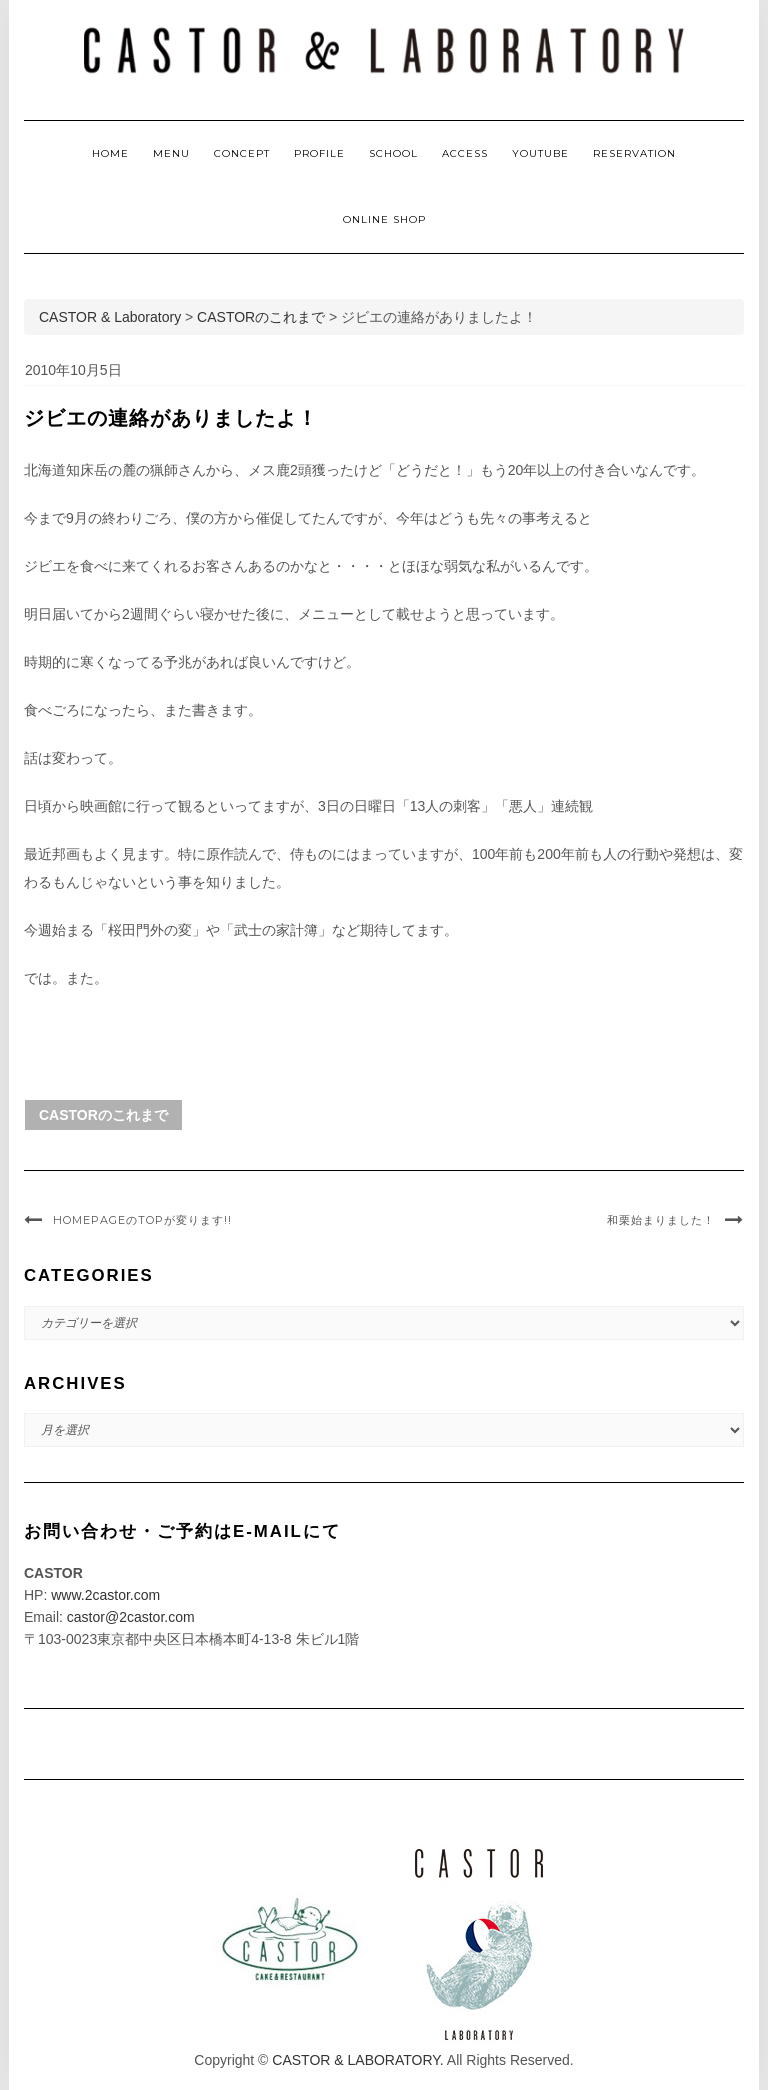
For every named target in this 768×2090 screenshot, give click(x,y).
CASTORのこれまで (103, 1115)
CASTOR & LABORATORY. (357, 2060)
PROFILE (319, 153)
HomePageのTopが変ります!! (142, 1220)
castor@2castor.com (131, 1617)
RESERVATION (634, 153)
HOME (110, 153)
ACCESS (465, 153)
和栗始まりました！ (661, 1220)
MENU (171, 153)
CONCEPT (242, 153)
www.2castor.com (105, 1595)
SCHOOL (393, 153)
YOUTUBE (540, 153)
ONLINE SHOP (384, 219)
